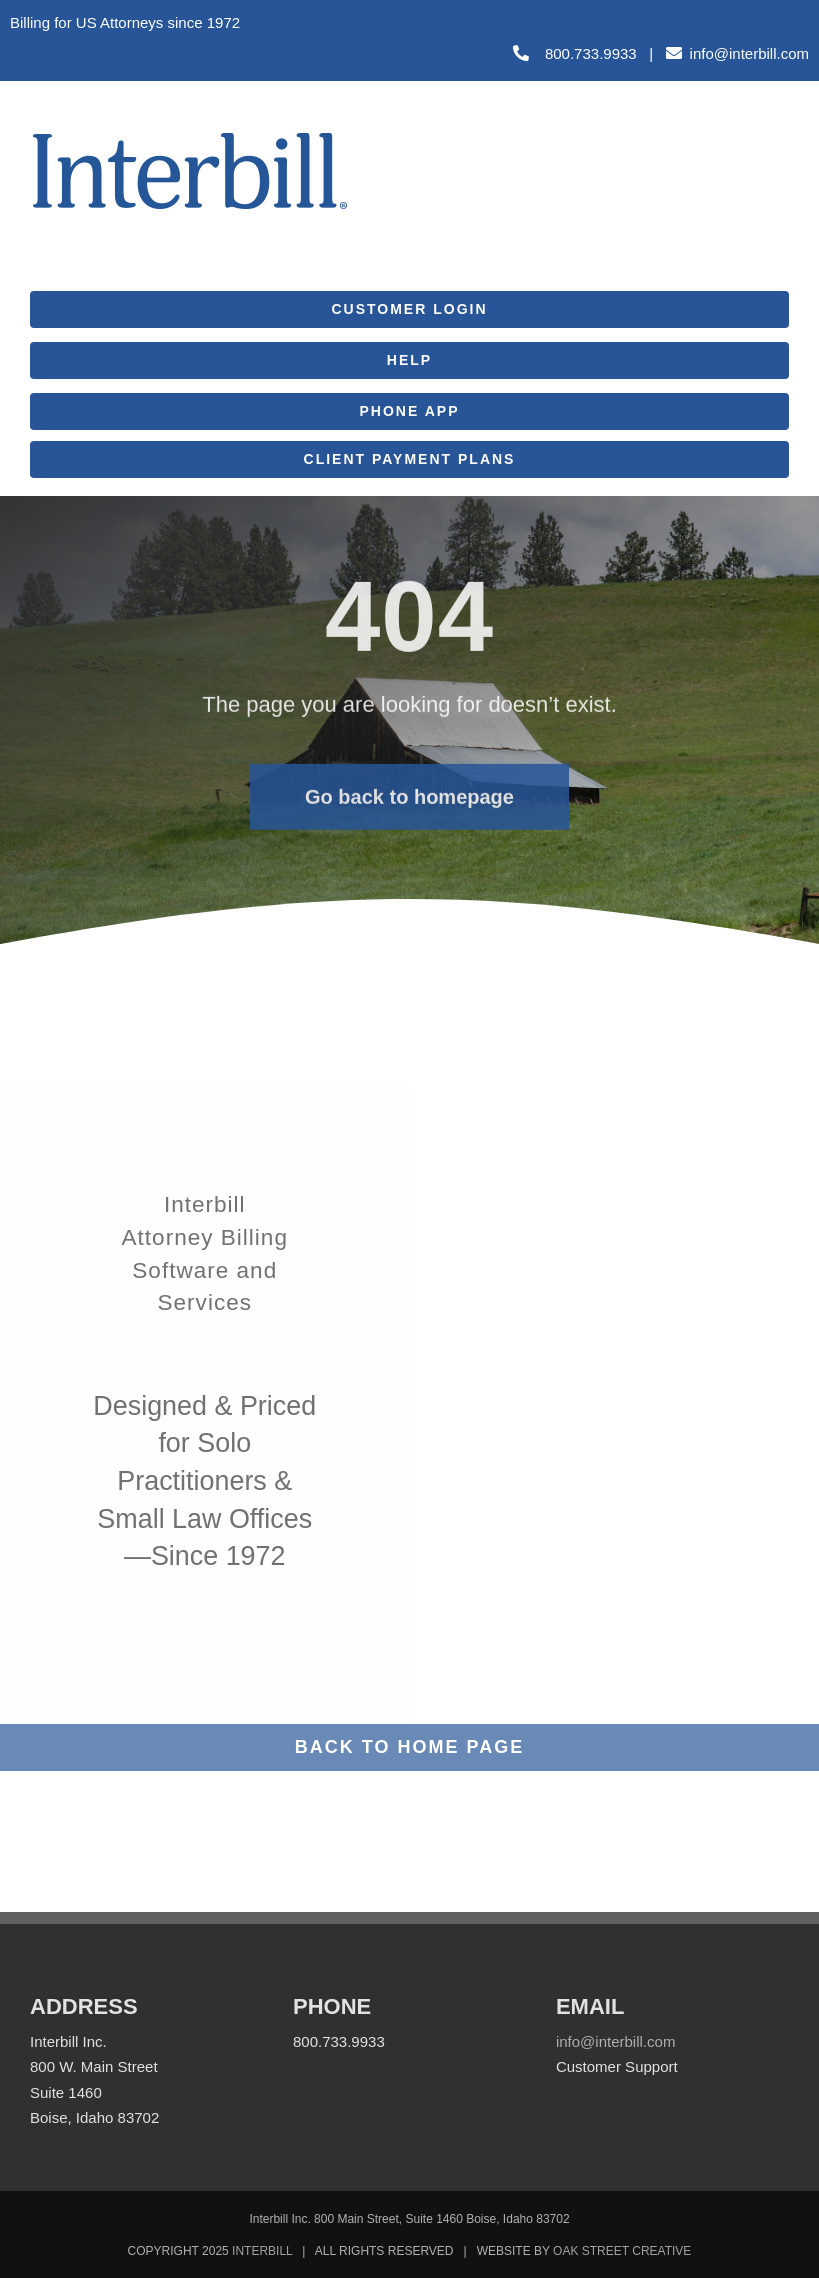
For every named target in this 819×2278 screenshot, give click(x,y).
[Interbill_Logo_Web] (190, 138)
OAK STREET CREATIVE (622, 2251)
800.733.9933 (575, 53)
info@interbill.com (749, 53)
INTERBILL (262, 2251)
